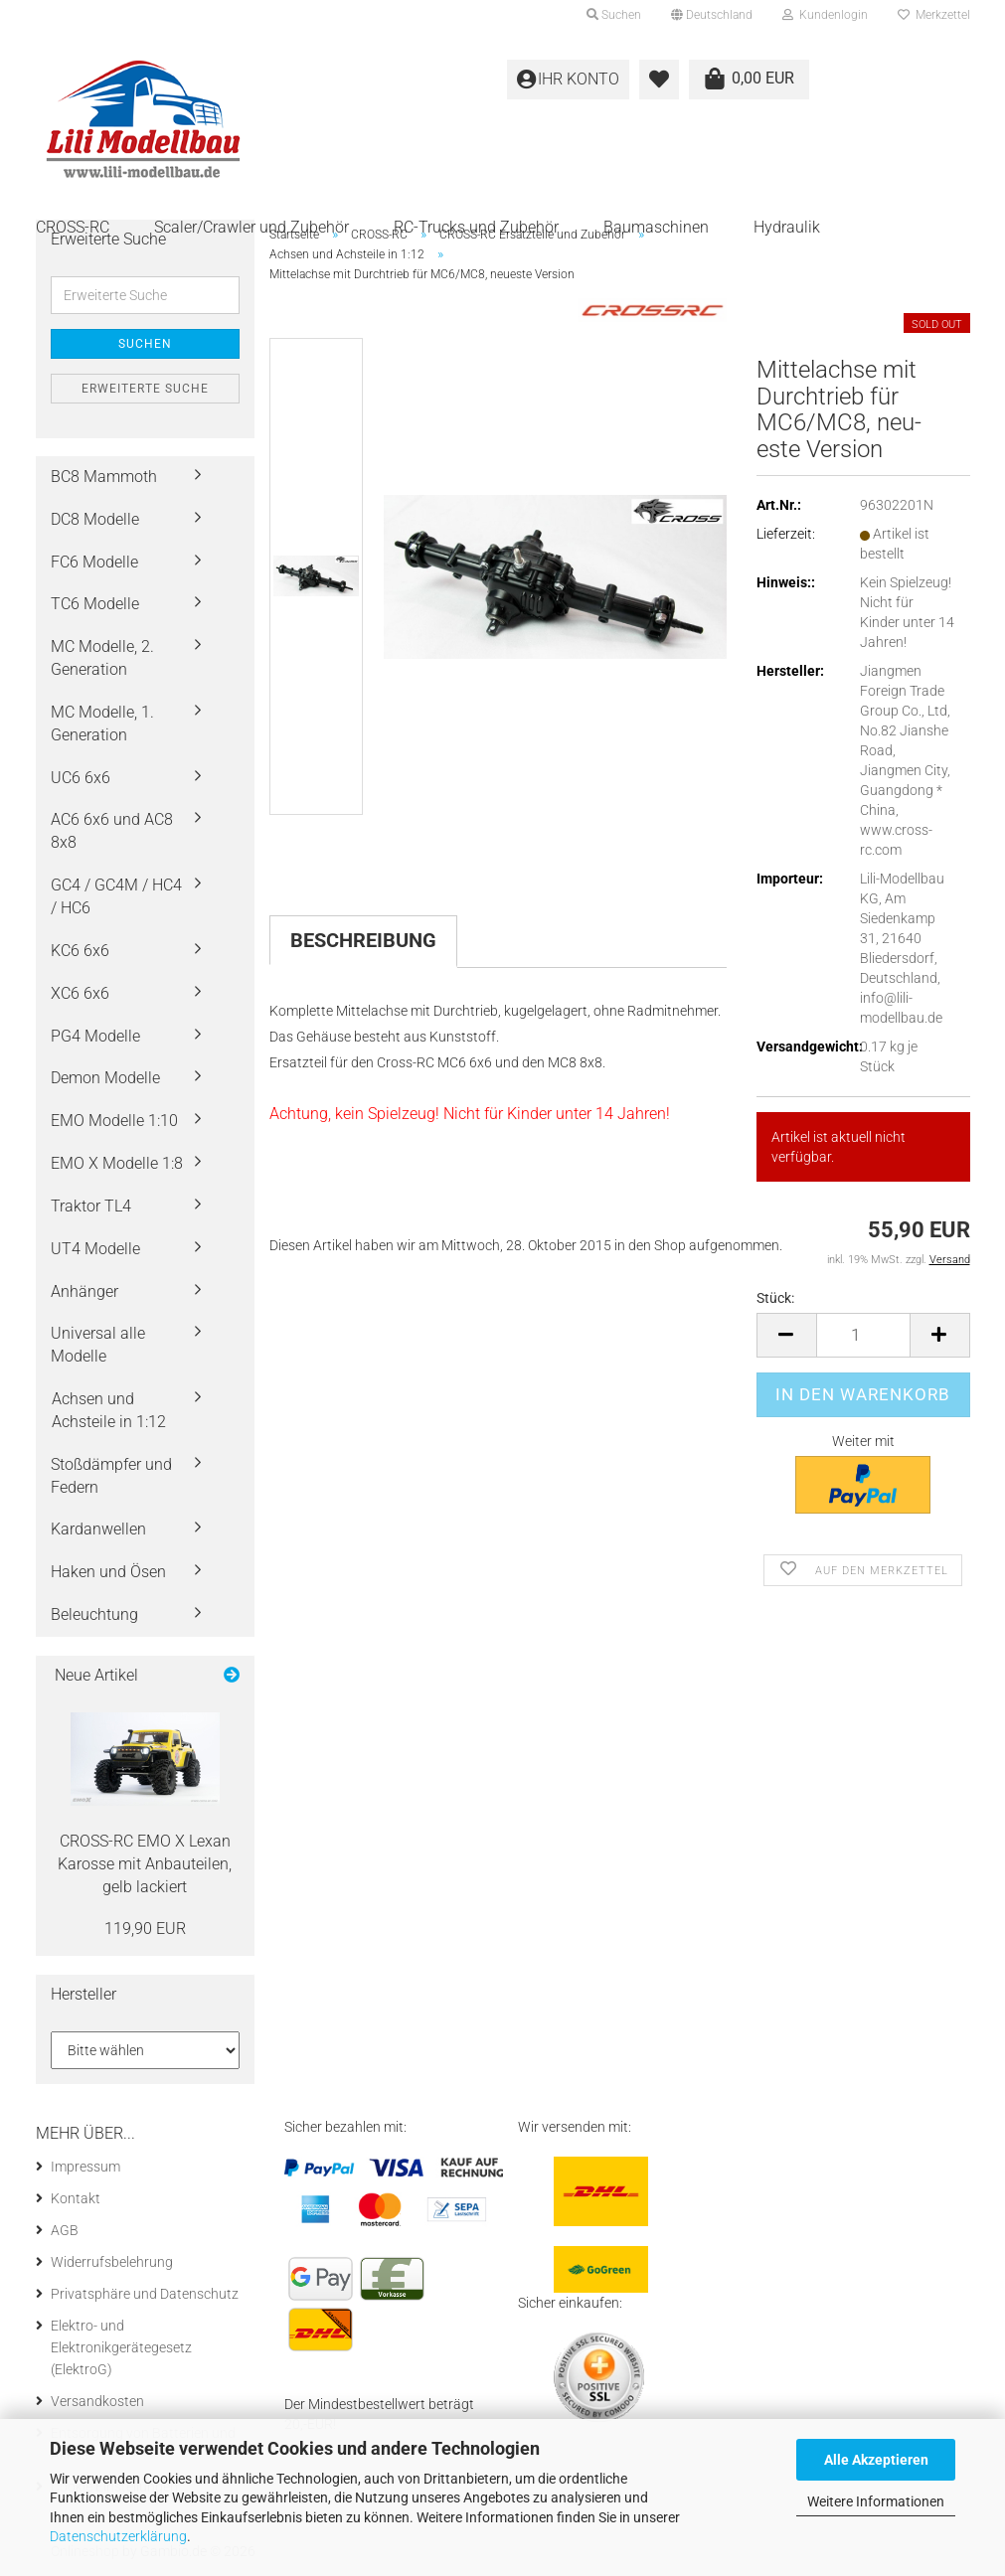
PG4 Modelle (95, 1036)
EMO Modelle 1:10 (114, 1120)
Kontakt (75, 2198)
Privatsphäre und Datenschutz (145, 2294)
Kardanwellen (98, 1529)
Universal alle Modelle (98, 1345)
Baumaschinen (656, 227)
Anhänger (84, 1291)
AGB (65, 2230)
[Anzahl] (863, 1335)
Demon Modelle (105, 1077)
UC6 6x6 (80, 777)
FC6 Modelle (94, 562)
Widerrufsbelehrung (112, 2262)
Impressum (85, 2166)
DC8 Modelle (95, 519)
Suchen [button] (613, 15)
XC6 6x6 (80, 993)
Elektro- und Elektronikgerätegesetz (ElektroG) (121, 2347)
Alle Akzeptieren (876, 2460)
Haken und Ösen (108, 1571)
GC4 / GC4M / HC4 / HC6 (116, 896)
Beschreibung (363, 940)
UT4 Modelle (95, 1248)
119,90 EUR (145, 1928)
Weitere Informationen (875, 2501)
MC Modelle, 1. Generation (102, 723)
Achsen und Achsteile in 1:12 (109, 1410)
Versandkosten (97, 2401)
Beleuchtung (94, 1614)
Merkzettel (934, 15)
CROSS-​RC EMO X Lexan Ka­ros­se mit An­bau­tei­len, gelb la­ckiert (145, 1864)
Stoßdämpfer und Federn (111, 1476)
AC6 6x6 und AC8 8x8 (112, 831)
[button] (711, 15)
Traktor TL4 (91, 1206)
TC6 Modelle (95, 603)
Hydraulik (787, 227)
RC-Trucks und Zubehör (476, 227)
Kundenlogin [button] (825, 15)
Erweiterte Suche (145, 389)
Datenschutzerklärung (118, 2536)
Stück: (775, 1298)
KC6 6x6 (80, 950)
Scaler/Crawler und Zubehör (251, 227)
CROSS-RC (72, 227)
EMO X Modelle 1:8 (117, 1163)
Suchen (145, 344)
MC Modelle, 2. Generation (102, 658)
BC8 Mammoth (104, 476)
